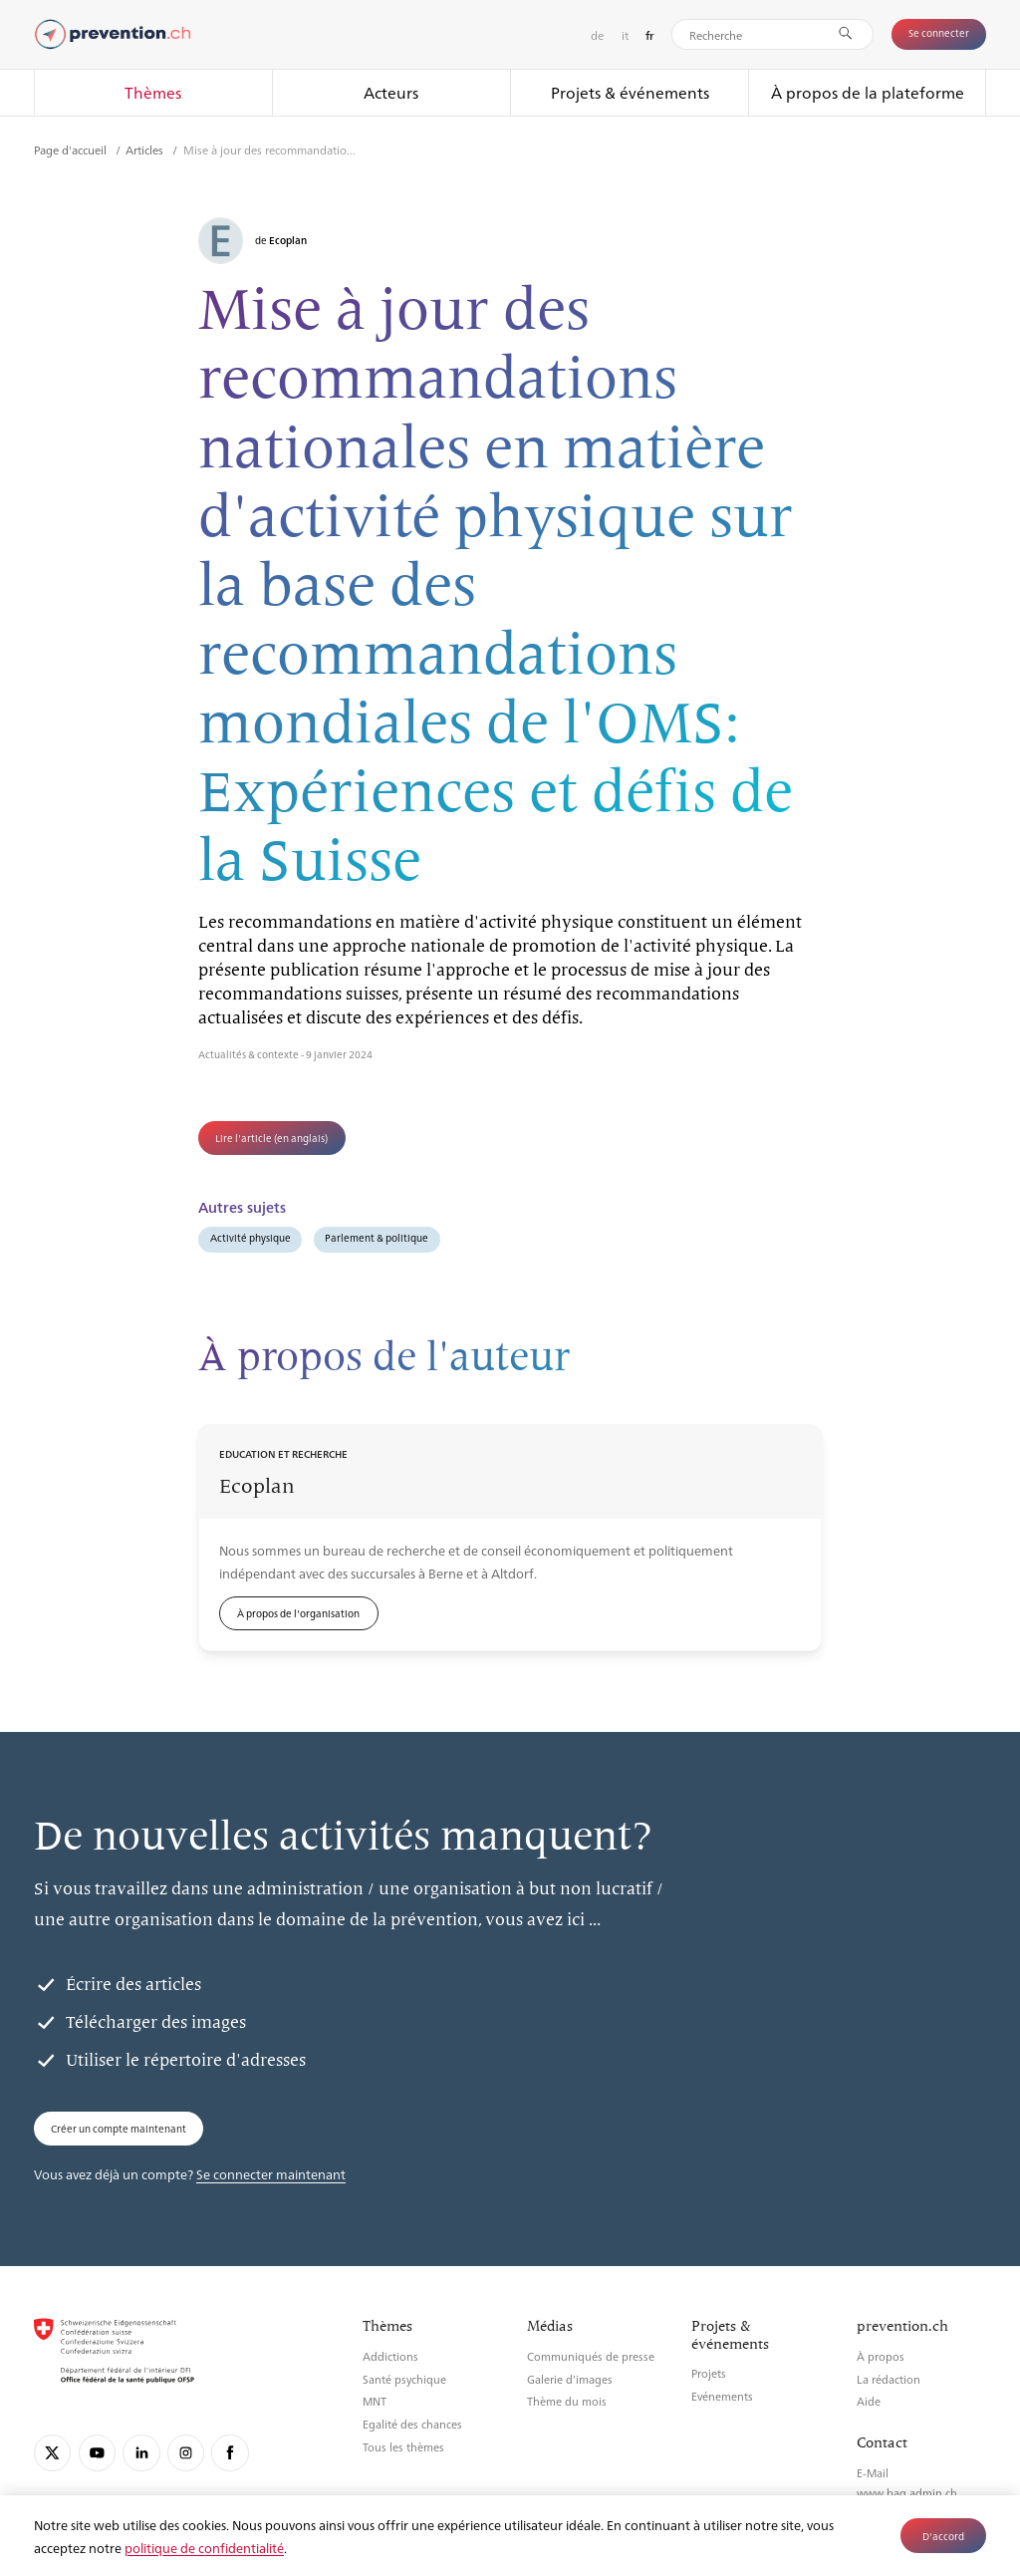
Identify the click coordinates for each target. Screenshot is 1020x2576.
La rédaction (888, 2379)
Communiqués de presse (590, 2356)
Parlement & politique (376, 1237)
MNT (374, 2401)
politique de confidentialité (204, 2547)
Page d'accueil (72, 149)
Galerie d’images (570, 2379)
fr (649, 35)
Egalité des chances (412, 2424)
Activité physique (250, 1237)
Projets (708, 2373)
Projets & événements (630, 92)
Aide (869, 2401)
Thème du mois (567, 2401)
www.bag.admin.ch (907, 2492)
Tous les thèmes (403, 2446)
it (625, 35)
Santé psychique (404, 2379)
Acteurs (391, 92)
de (597, 35)
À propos (880, 2356)
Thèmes (153, 92)
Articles (146, 149)
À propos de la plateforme (867, 92)
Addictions (390, 2356)
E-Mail (873, 2472)
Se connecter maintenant (271, 2173)
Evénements (722, 2396)
